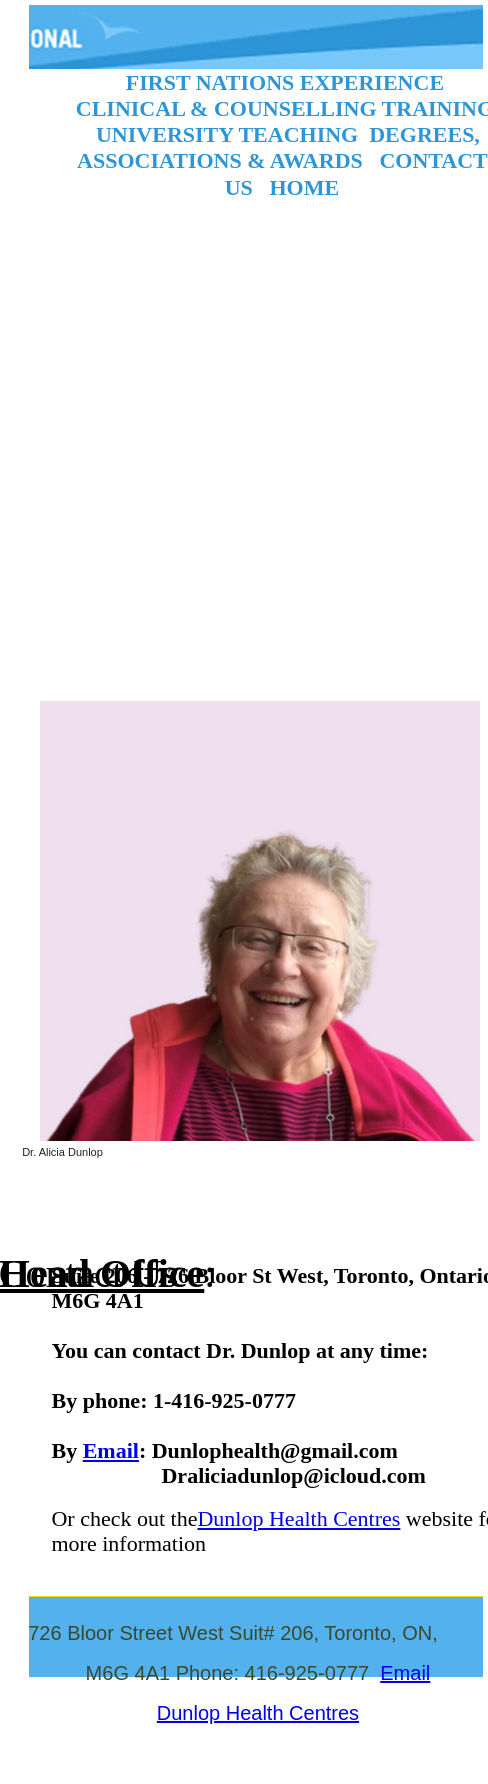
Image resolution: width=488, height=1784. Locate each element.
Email (111, 1448)
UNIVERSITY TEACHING (227, 134)
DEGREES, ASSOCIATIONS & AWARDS (278, 147)
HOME (304, 186)
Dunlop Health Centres (298, 1516)
